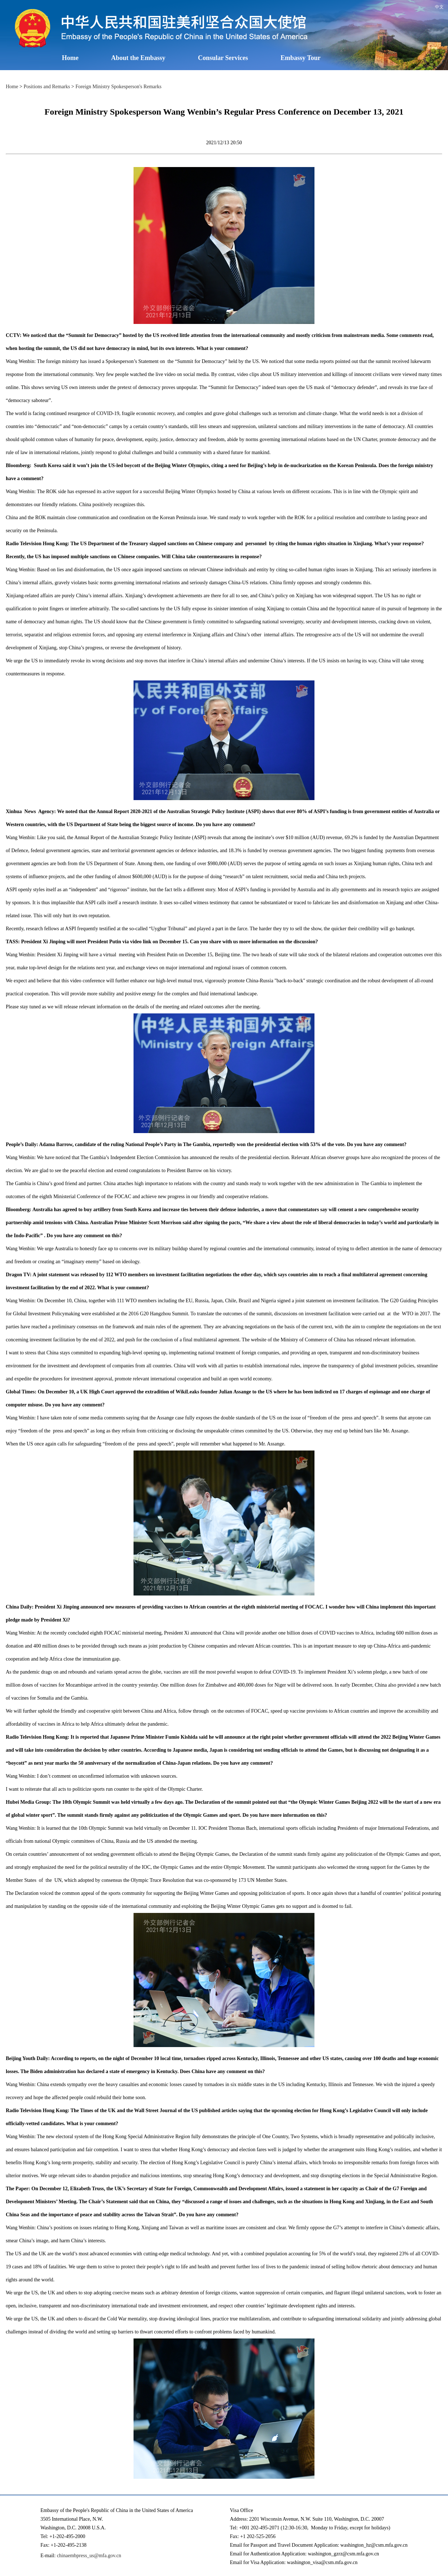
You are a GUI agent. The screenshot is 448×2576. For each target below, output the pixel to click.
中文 (439, 6)
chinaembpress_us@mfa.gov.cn (89, 2555)
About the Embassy (138, 57)
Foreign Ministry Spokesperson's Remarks (118, 86)
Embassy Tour (300, 57)
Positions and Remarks (47, 86)
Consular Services (223, 57)
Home (70, 57)
